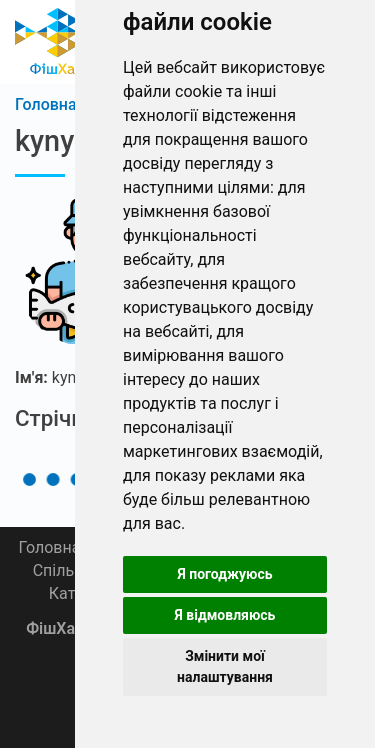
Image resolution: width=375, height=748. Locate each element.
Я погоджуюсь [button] (224, 574)
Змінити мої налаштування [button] (225, 666)
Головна (49, 547)
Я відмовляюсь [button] (225, 615)
